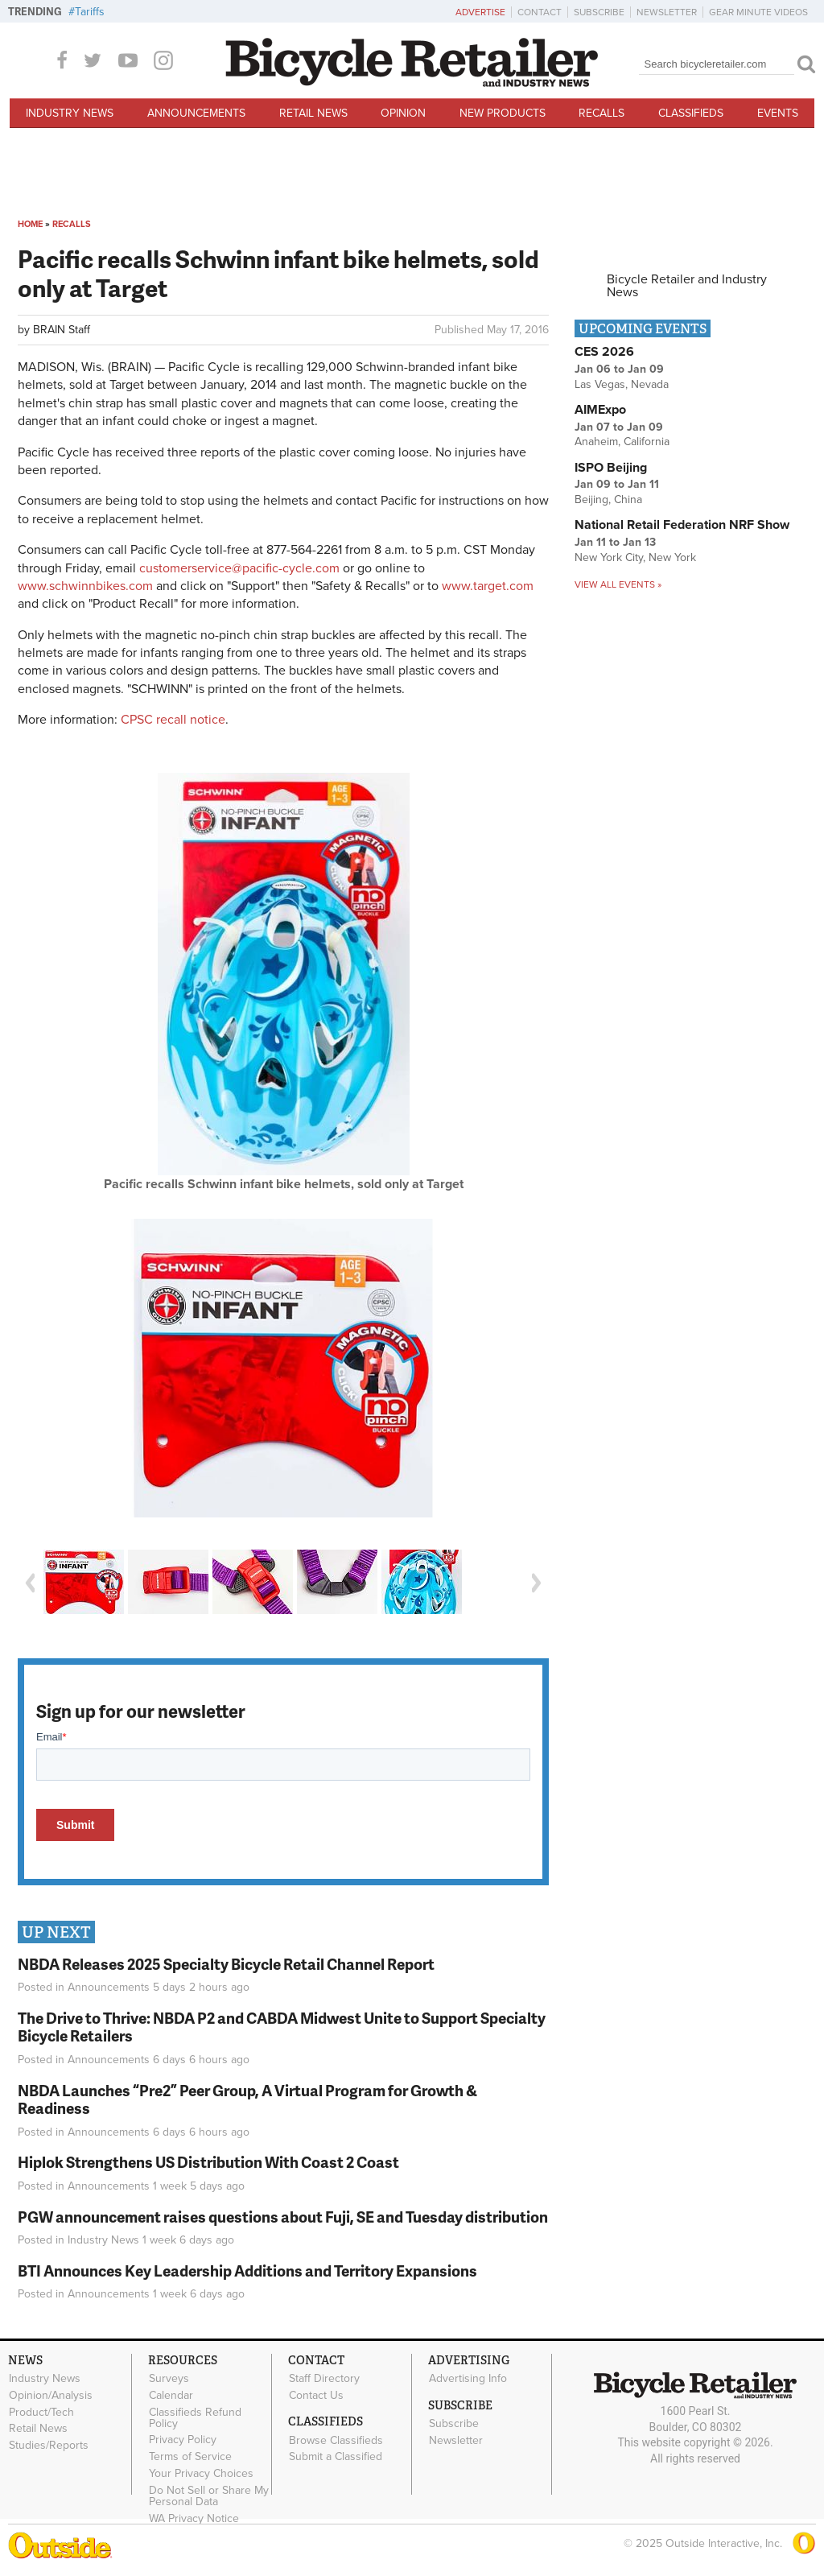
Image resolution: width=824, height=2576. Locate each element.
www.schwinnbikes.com (85, 586)
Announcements (196, 113)
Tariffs (90, 12)
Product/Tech (41, 2411)
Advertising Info (468, 2378)
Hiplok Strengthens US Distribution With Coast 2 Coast (208, 2162)
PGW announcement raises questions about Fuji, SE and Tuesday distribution (283, 2216)
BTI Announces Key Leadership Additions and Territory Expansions (247, 2270)
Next (536, 1583)
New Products (502, 113)
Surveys (169, 2378)
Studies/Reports (49, 2445)
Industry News (69, 113)
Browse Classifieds (336, 2440)
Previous (29, 1583)
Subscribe (599, 12)
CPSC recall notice (173, 720)
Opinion (403, 113)
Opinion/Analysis (51, 2395)
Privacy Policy (182, 2440)
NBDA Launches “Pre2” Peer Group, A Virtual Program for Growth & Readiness (247, 2099)
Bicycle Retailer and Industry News (687, 285)
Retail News (313, 113)
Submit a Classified (335, 2456)
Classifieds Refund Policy (195, 2417)
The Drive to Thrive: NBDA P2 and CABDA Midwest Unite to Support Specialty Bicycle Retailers (282, 2027)
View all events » (618, 584)
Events (777, 113)
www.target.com (488, 586)
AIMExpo (600, 410)
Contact (539, 12)
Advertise (480, 12)
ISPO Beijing (611, 468)
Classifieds (690, 113)
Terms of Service (190, 2456)
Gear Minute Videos (758, 12)
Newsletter (667, 12)
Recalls (601, 113)
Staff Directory (324, 2378)
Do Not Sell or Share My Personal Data (209, 2495)
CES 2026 (604, 352)
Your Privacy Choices (201, 2473)
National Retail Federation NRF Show (682, 525)
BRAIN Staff (61, 329)
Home (30, 224)
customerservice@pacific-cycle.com (239, 568)
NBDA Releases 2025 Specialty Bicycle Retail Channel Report (227, 1964)
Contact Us (316, 2395)
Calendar (171, 2395)
